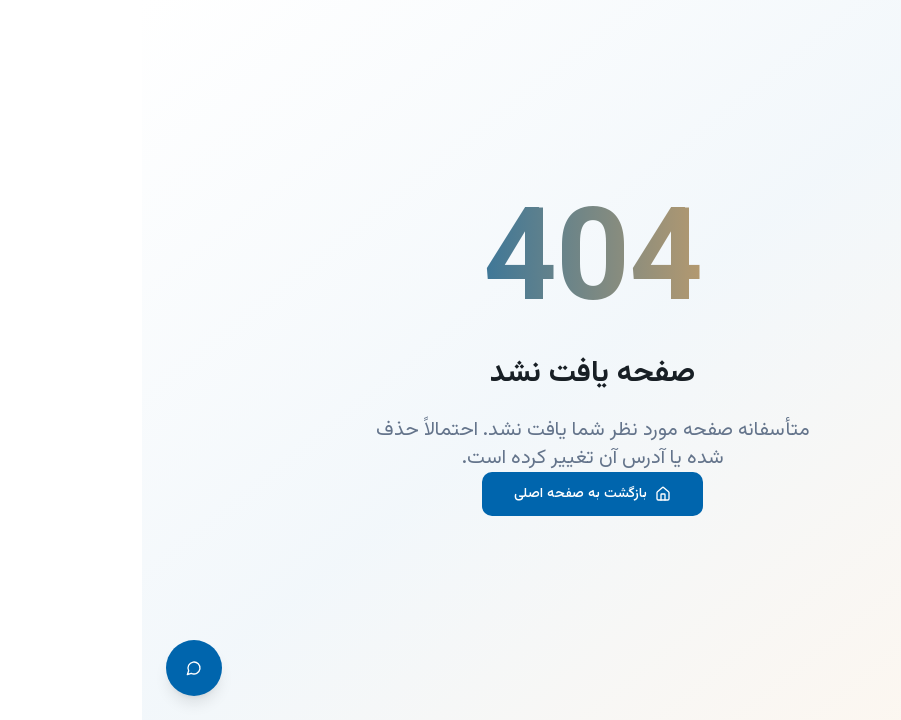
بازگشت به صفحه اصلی (450, 494)
